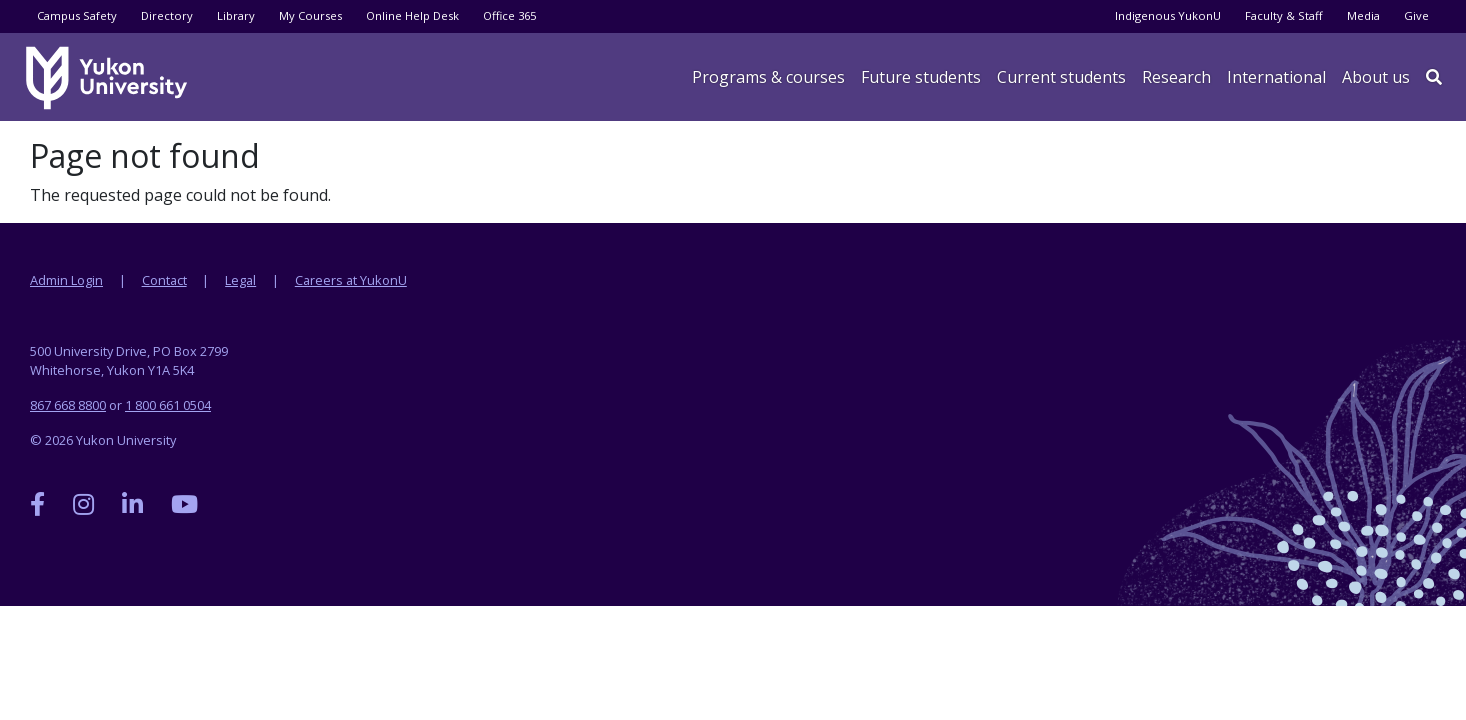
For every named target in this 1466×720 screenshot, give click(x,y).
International (1276, 77)
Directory (167, 15)
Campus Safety (77, 15)
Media (1363, 15)
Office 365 (509, 15)
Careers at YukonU (351, 280)
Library (236, 15)
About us (1376, 77)
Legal (240, 280)
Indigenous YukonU (1168, 15)
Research (1176, 77)
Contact (164, 280)
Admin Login (66, 280)
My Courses (310, 15)
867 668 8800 (68, 405)
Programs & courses (768, 77)
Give (1416, 15)
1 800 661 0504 (168, 405)
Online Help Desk (412, 15)
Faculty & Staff (1284, 15)
